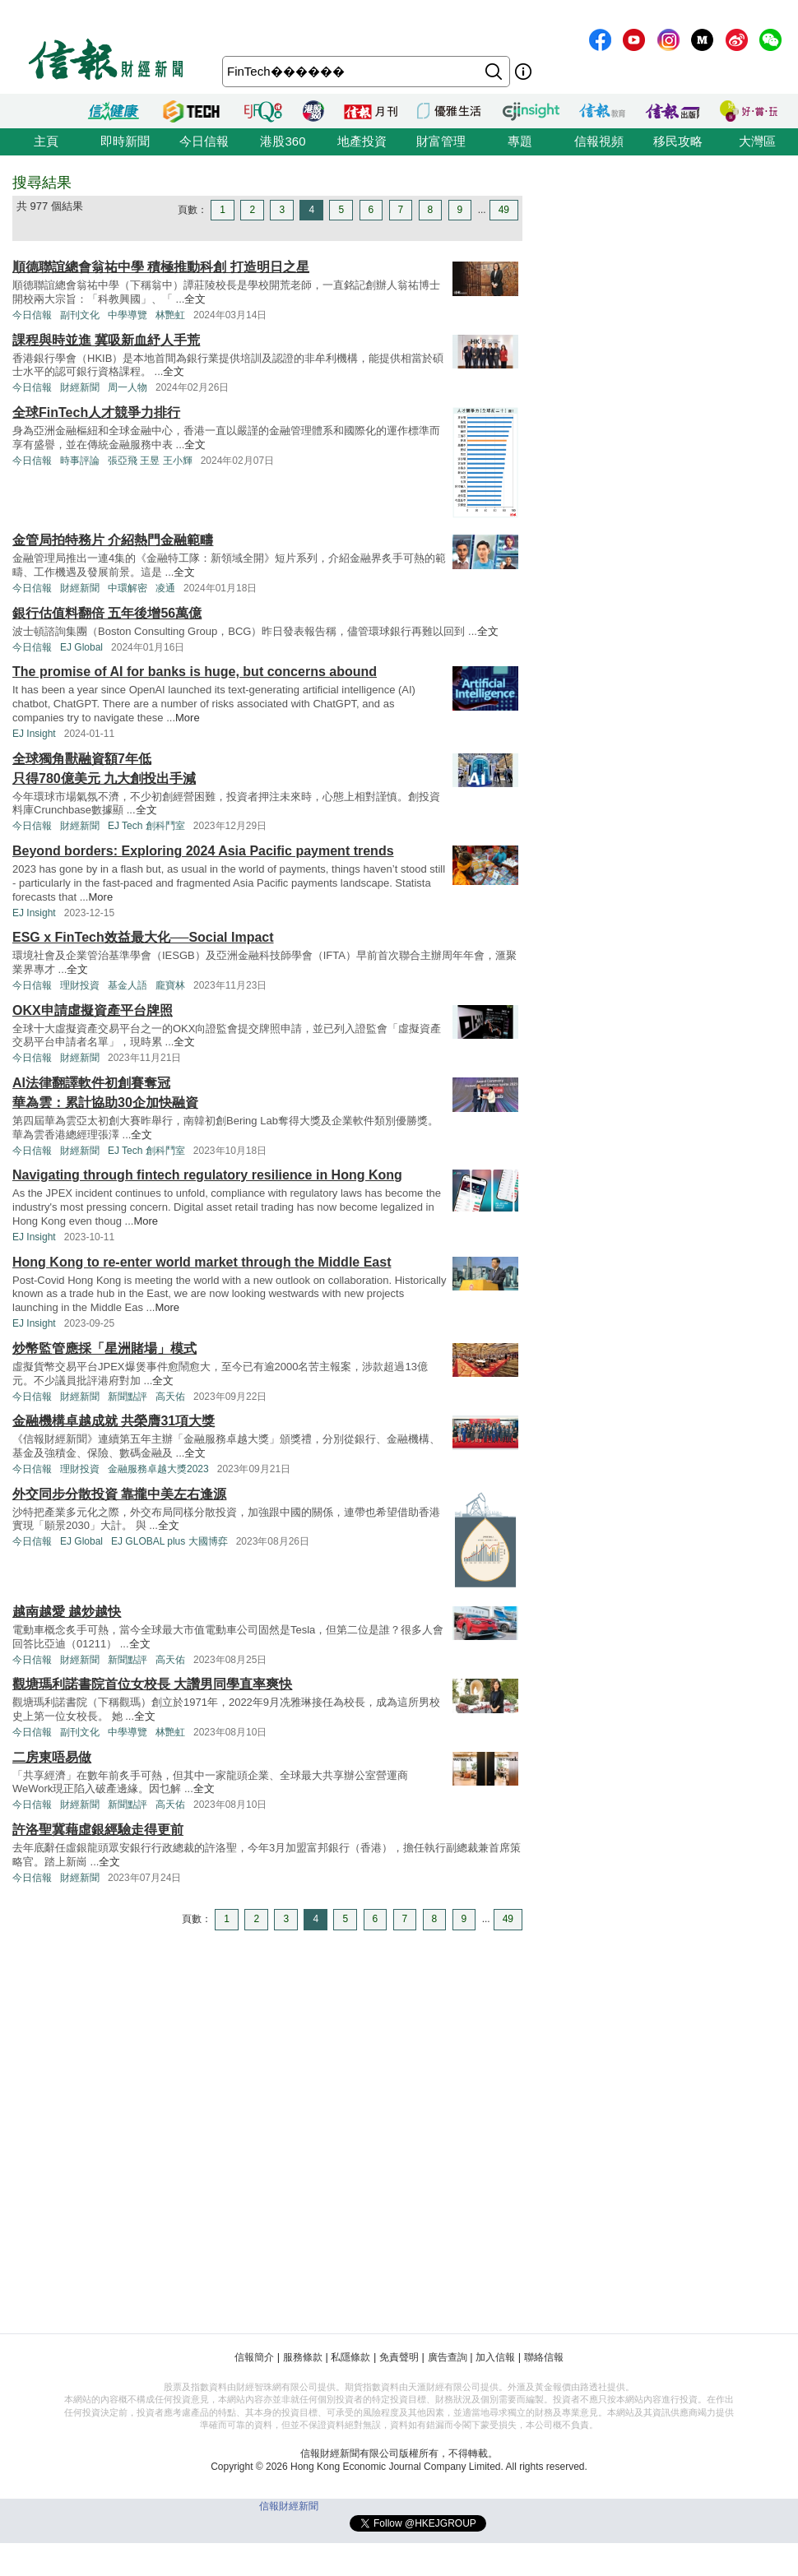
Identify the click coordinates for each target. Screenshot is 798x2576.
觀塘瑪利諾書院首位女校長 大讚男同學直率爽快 (152, 1684)
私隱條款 (350, 2357)
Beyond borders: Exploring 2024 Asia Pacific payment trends (203, 851)
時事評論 (80, 460)
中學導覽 (127, 315)
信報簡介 (254, 2357)
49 (504, 209)
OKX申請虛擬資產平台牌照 (92, 1010)
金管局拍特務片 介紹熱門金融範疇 (112, 540)
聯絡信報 (544, 2357)
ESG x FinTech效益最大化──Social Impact (143, 937)
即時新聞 (125, 141)
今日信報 (204, 141)
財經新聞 (80, 387)
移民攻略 (678, 141)
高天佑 (170, 1396)
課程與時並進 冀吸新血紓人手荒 (106, 340)
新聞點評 (127, 1396)
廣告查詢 (447, 2357)
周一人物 (127, 387)
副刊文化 (80, 315)
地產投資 (362, 141)
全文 (195, 299)
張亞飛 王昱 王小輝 (150, 460)
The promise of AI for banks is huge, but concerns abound (194, 672)
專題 (520, 141)
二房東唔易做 (51, 1757)
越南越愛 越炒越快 (66, 1612)
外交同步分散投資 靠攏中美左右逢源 (119, 1494)
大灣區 (757, 141)
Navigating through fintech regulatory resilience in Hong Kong (207, 1175)
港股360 (282, 141)
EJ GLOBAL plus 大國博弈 (169, 1541)
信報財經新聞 (288, 2506)
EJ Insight (34, 733)
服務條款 (302, 2357)
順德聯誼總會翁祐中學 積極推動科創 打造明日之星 (160, 267)
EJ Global (81, 647)
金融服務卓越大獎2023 (158, 1469)
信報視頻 (599, 141)
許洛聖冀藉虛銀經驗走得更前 (97, 1830)
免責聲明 (399, 2357)
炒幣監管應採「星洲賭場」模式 (104, 1348)
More (187, 717)
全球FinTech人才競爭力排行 (96, 412)
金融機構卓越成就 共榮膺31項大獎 (113, 1421)
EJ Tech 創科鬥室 (146, 826)
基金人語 (127, 985)
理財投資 (80, 985)
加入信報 (495, 2357)
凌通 (165, 588)
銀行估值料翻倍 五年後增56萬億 (107, 613)
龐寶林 (170, 985)
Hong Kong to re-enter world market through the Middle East (201, 1262)
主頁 (46, 141)
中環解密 (127, 588)
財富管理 (441, 141)
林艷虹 (170, 315)
